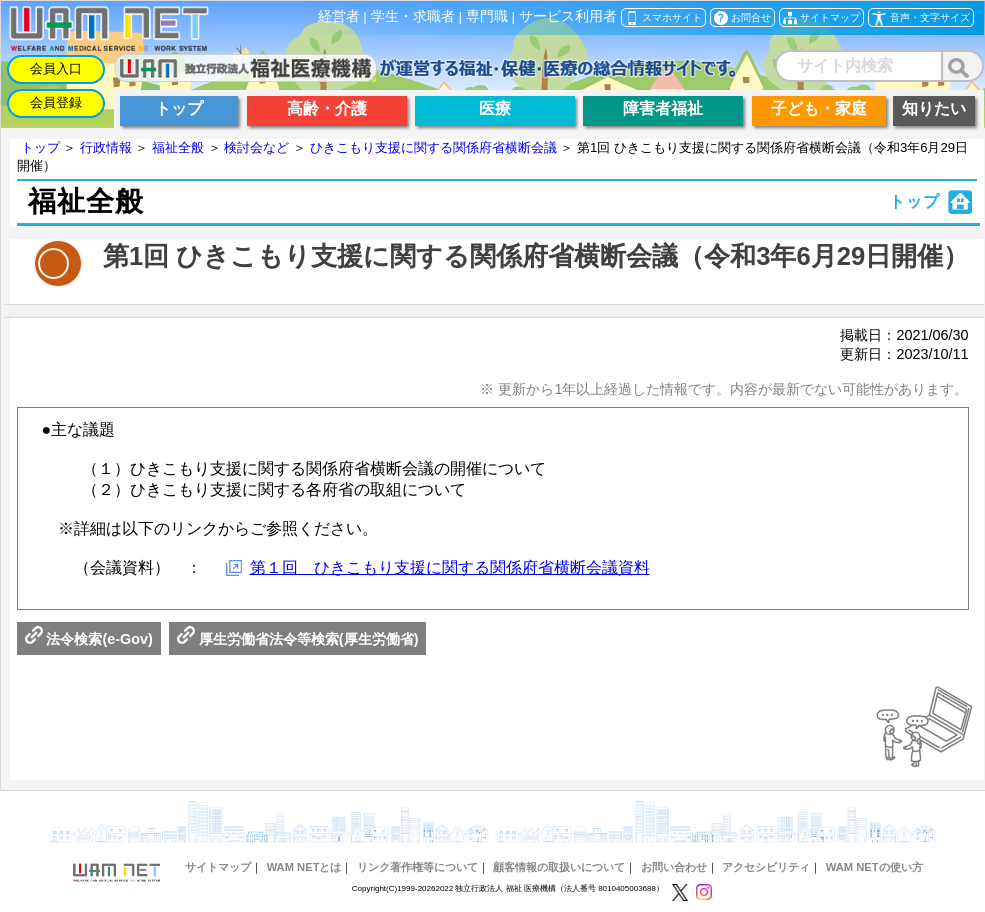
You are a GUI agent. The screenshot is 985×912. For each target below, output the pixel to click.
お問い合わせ (674, 867)
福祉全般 (178, 147)
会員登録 (56, 102)
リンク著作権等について (417, 867)
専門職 (487, 16)
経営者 (339, 16)
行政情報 (106, 147)
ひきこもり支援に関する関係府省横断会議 (433, 147)
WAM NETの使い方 (874, 867)
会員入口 (56, 68)
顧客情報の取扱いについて (559, 867)
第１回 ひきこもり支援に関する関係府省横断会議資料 (450, 567)
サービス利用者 (568, 16)
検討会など (256, 147)
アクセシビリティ (766, 867)
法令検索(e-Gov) (89, 639)
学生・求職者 (413, 16)
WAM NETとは (304, 867)
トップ (40, 147)
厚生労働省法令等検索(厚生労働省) (298, 639)
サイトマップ (218, 867)
